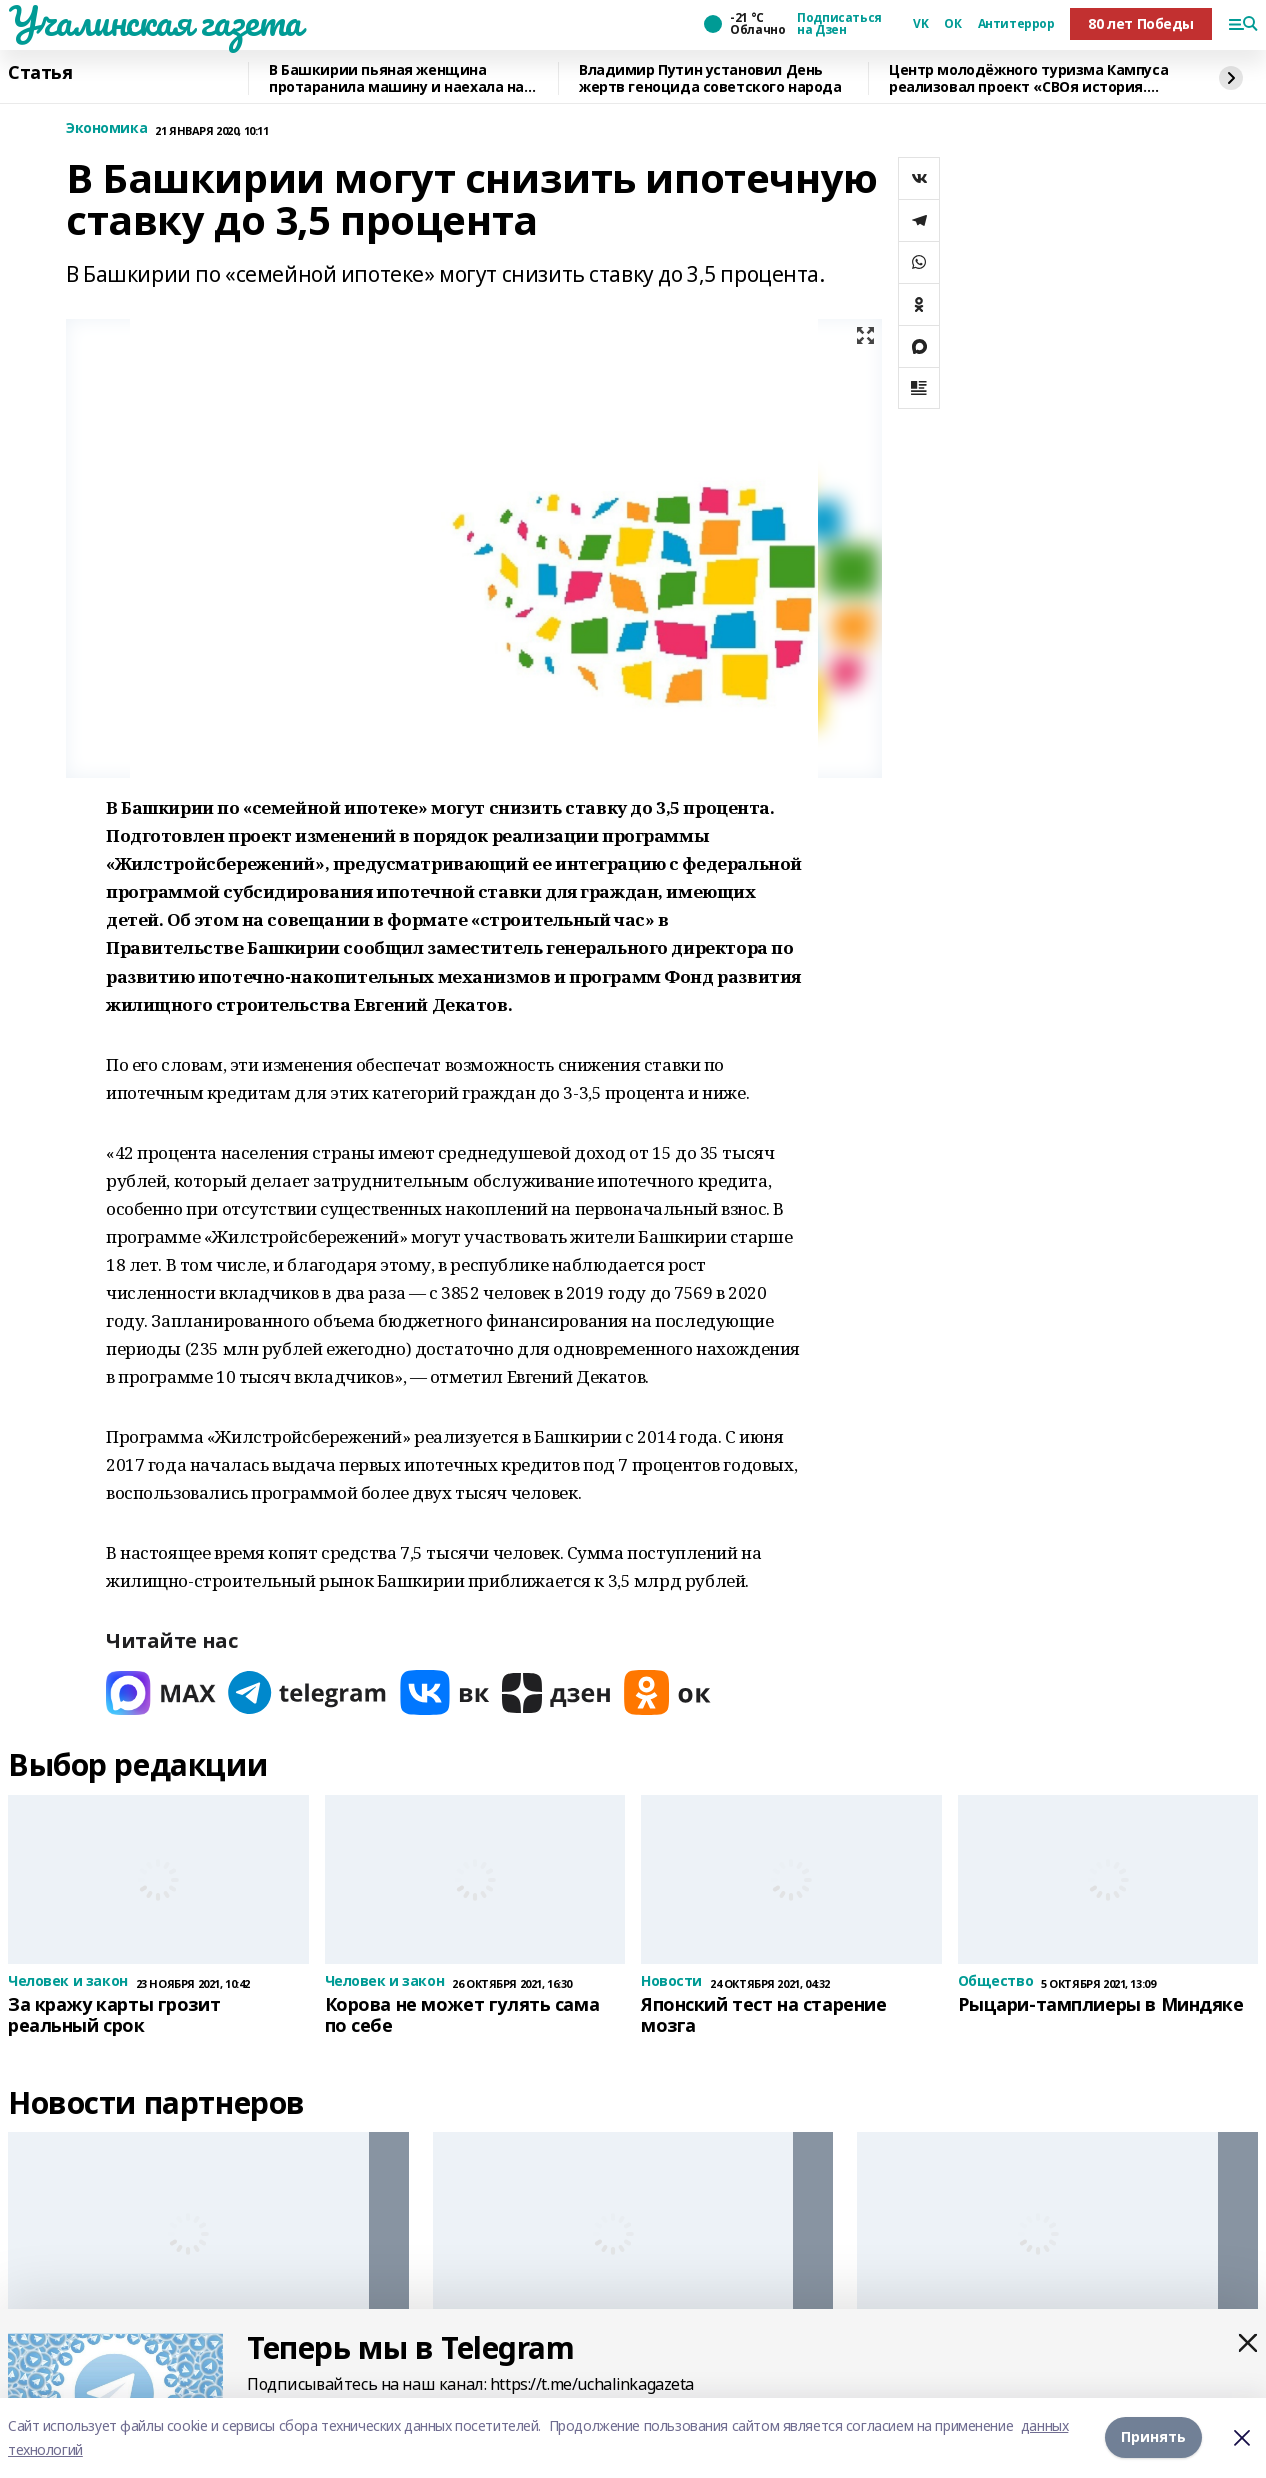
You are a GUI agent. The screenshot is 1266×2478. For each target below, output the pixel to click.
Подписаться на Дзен (839, 24)
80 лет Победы (1141, 23)
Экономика (106, 128)
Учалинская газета (155, 21)
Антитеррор (1016, 24)
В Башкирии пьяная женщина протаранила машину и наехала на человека (396, 78)
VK (920, 24)
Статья (40, 73)
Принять (1153, 2437)
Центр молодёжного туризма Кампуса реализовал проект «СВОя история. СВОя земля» (1028, 78)
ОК (952, 24)
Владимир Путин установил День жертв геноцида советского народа (710, 78)
